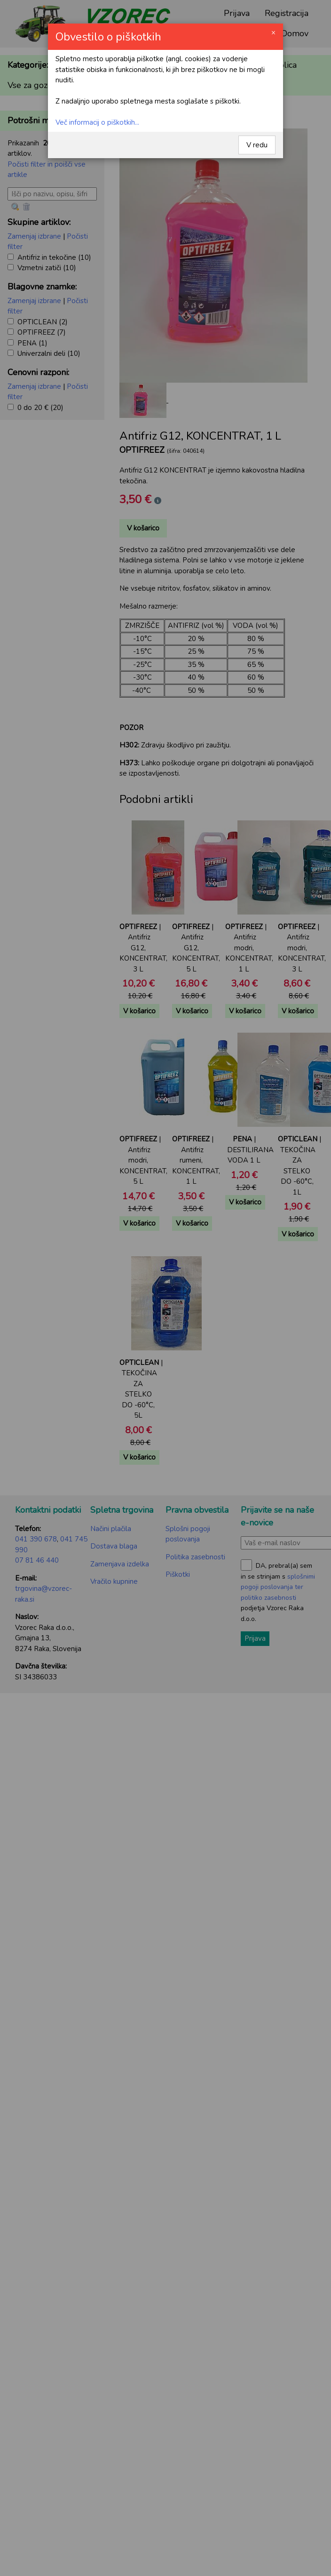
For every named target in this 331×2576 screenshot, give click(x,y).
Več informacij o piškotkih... (97, 122)
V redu (257, 145)
